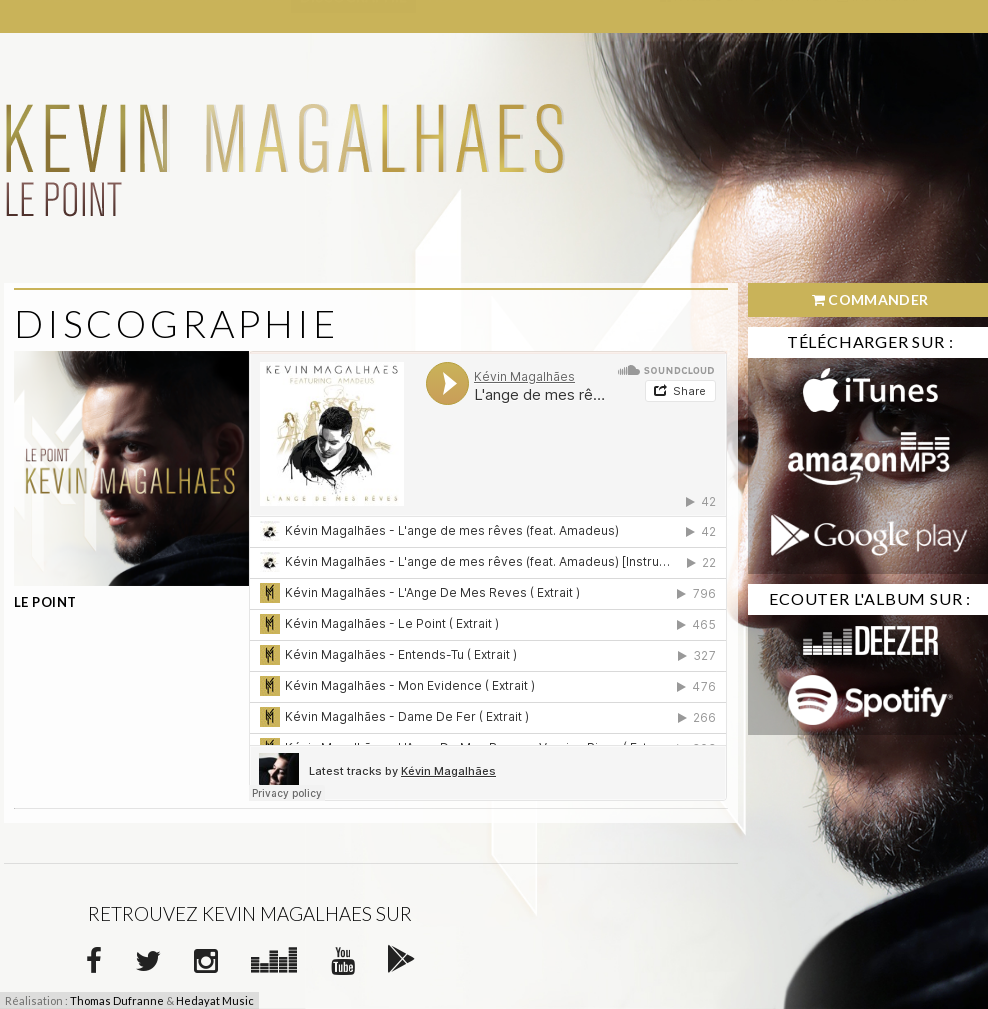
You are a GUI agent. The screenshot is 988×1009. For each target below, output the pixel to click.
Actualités (133, 16)
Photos (526, 16)
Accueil (42, 16)
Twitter (790, 16)
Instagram (882, 16)
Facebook (701, 16)
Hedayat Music (215, 1000)
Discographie (353, 16)
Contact (610, 16)
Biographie (238, 16)
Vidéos (451, 16)
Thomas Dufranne (117, 1000)
